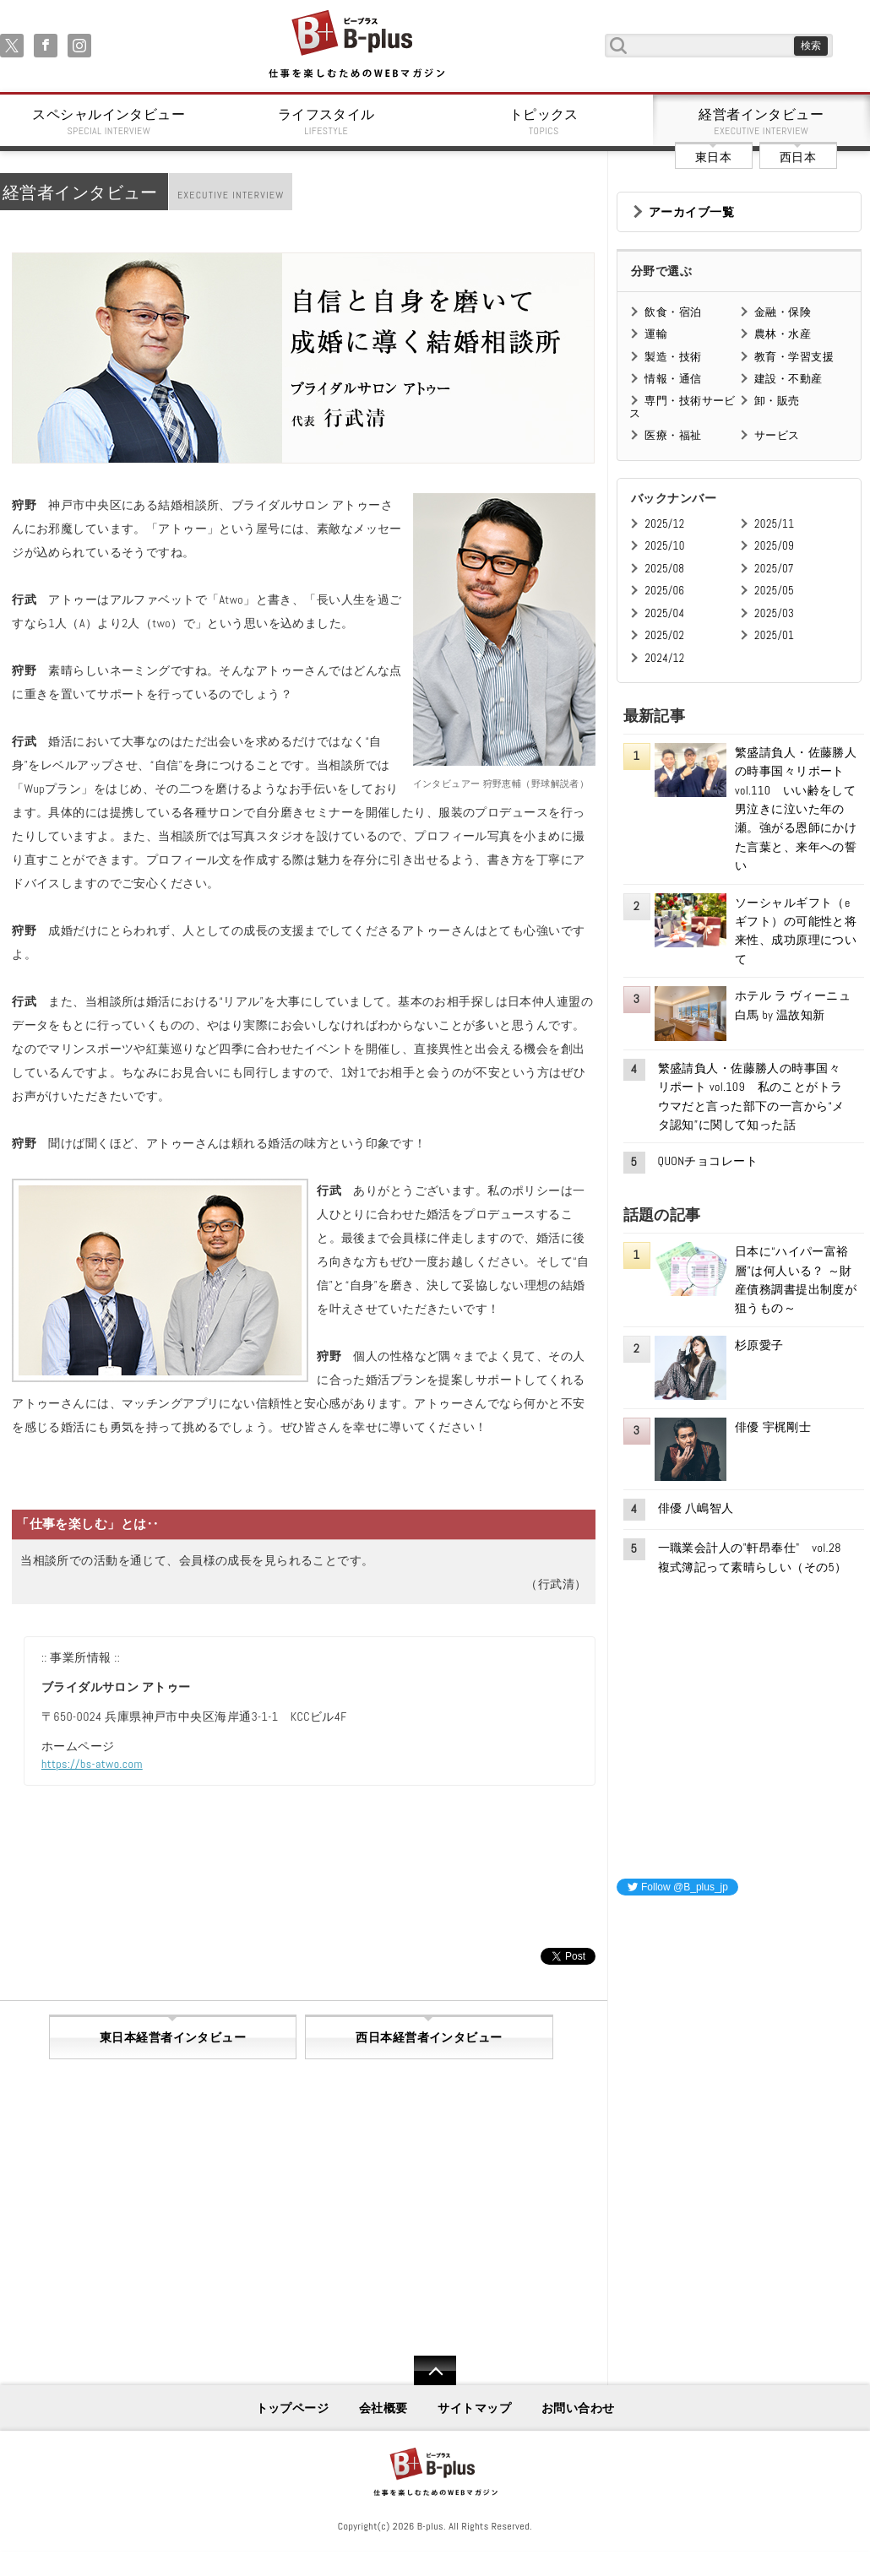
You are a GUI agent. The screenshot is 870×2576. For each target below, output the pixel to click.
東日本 (713, 157)
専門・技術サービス (682, 406)
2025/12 (664, 524)
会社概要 (383, 2408)
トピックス (544, 122)
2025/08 (664, 568)
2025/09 (774, 546)
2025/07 (774, 568)
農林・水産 (782, 334)
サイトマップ (474, 2408)
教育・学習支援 (794, 357)
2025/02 (664, 635)
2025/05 (774, 590)
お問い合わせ (578, 2408)
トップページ (292, 2408)
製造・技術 (672, 357)
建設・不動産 (788, 378)
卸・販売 (777, 400)
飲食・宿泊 (672, 312)
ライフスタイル (327, 122)
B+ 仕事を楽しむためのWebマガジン (356, 45)
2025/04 (664, 613)
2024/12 (664, 658)
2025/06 (664, 590)
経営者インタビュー (762, 122)
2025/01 (774, 635)
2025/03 (774, 613)
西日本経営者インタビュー (429, 2037)
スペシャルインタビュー (109, 122)
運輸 (655, 334)
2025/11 (774, 524)
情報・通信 (672, 378)
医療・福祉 (672, 435)
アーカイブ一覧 (691, 212)
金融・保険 (782, 312)
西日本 (798, 157)
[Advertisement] (743, 2015)
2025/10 (664, 546)
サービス (777, 435)
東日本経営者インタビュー (173, 2037)
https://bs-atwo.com (92, 1763)
